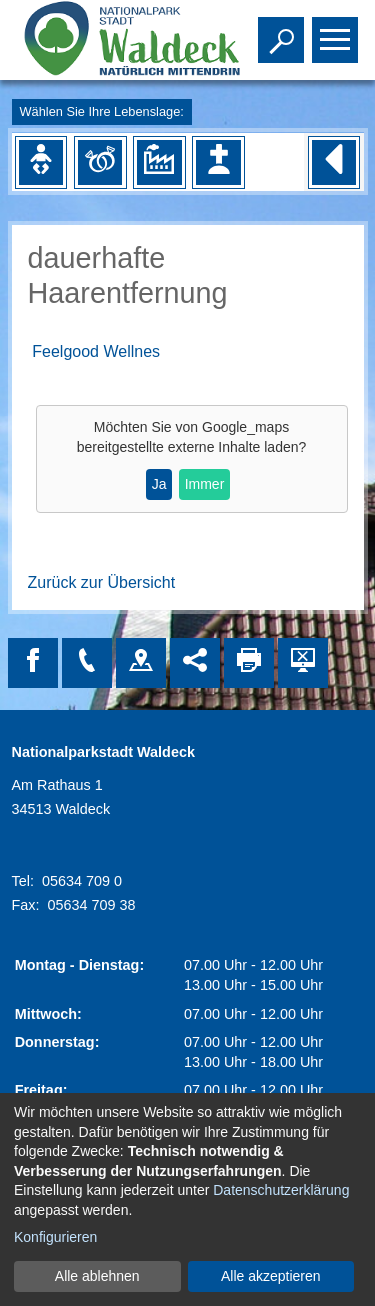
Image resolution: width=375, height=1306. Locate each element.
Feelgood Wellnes (96, 351)
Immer (205, 484)
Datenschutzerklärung (281, 1190)
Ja (159, 484)
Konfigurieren (55, 1237)
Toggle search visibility (283, 31)
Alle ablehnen (97, 1276)
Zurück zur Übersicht (102, 582)
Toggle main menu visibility (337, 31)
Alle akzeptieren (271, 1276)
